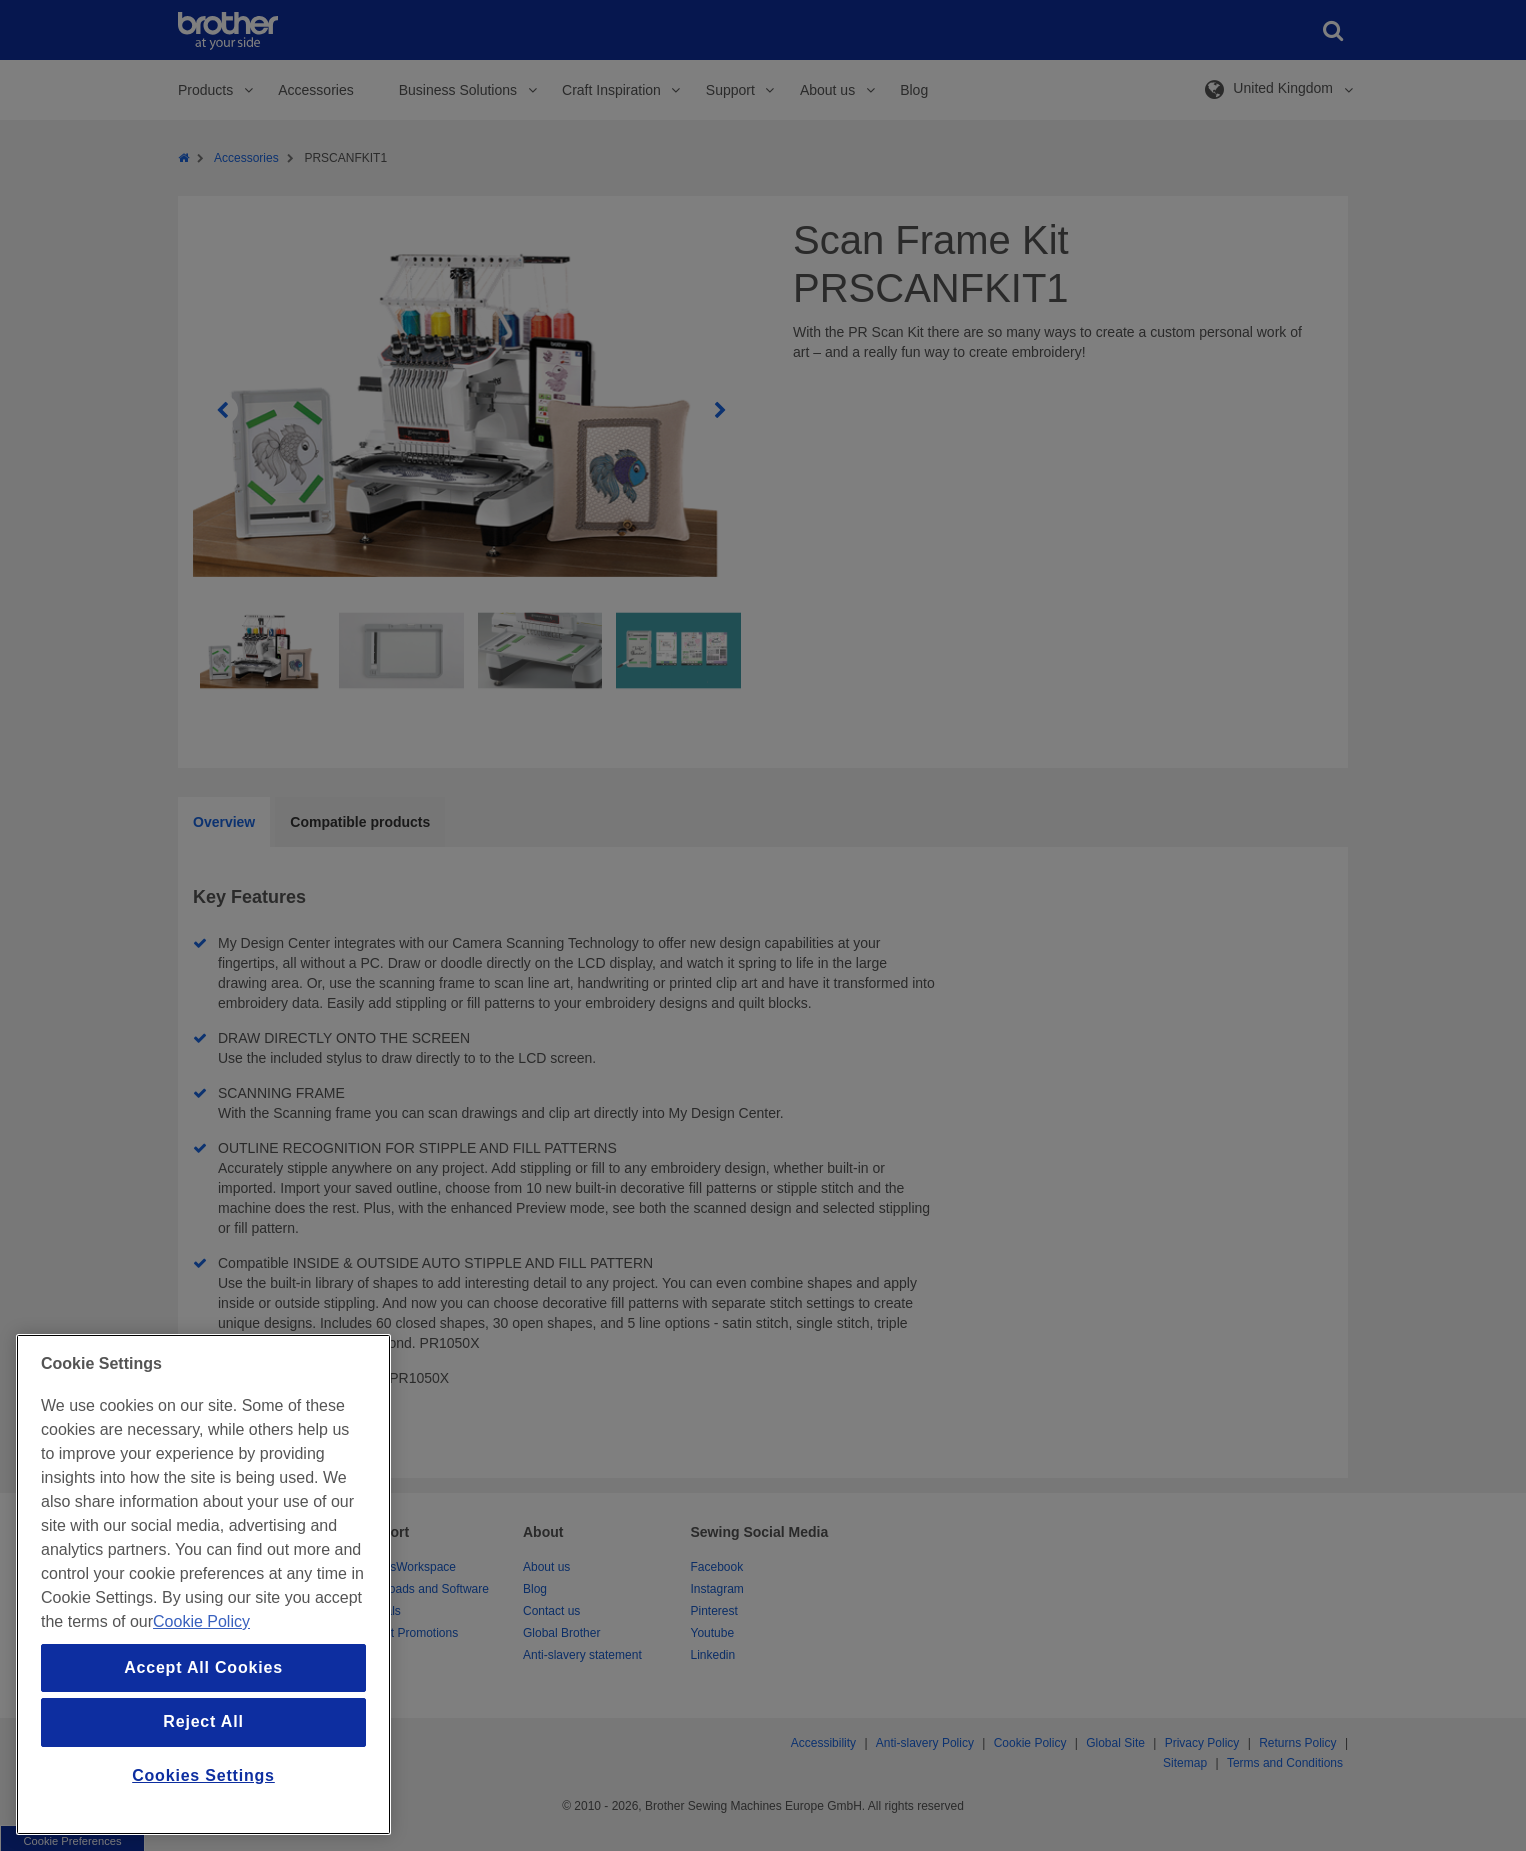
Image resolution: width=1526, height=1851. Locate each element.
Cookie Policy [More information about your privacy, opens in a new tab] (201, 1621)
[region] (203, 1584)
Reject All (203, 1721)
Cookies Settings (203, 1775)
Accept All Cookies (203, 1667)
